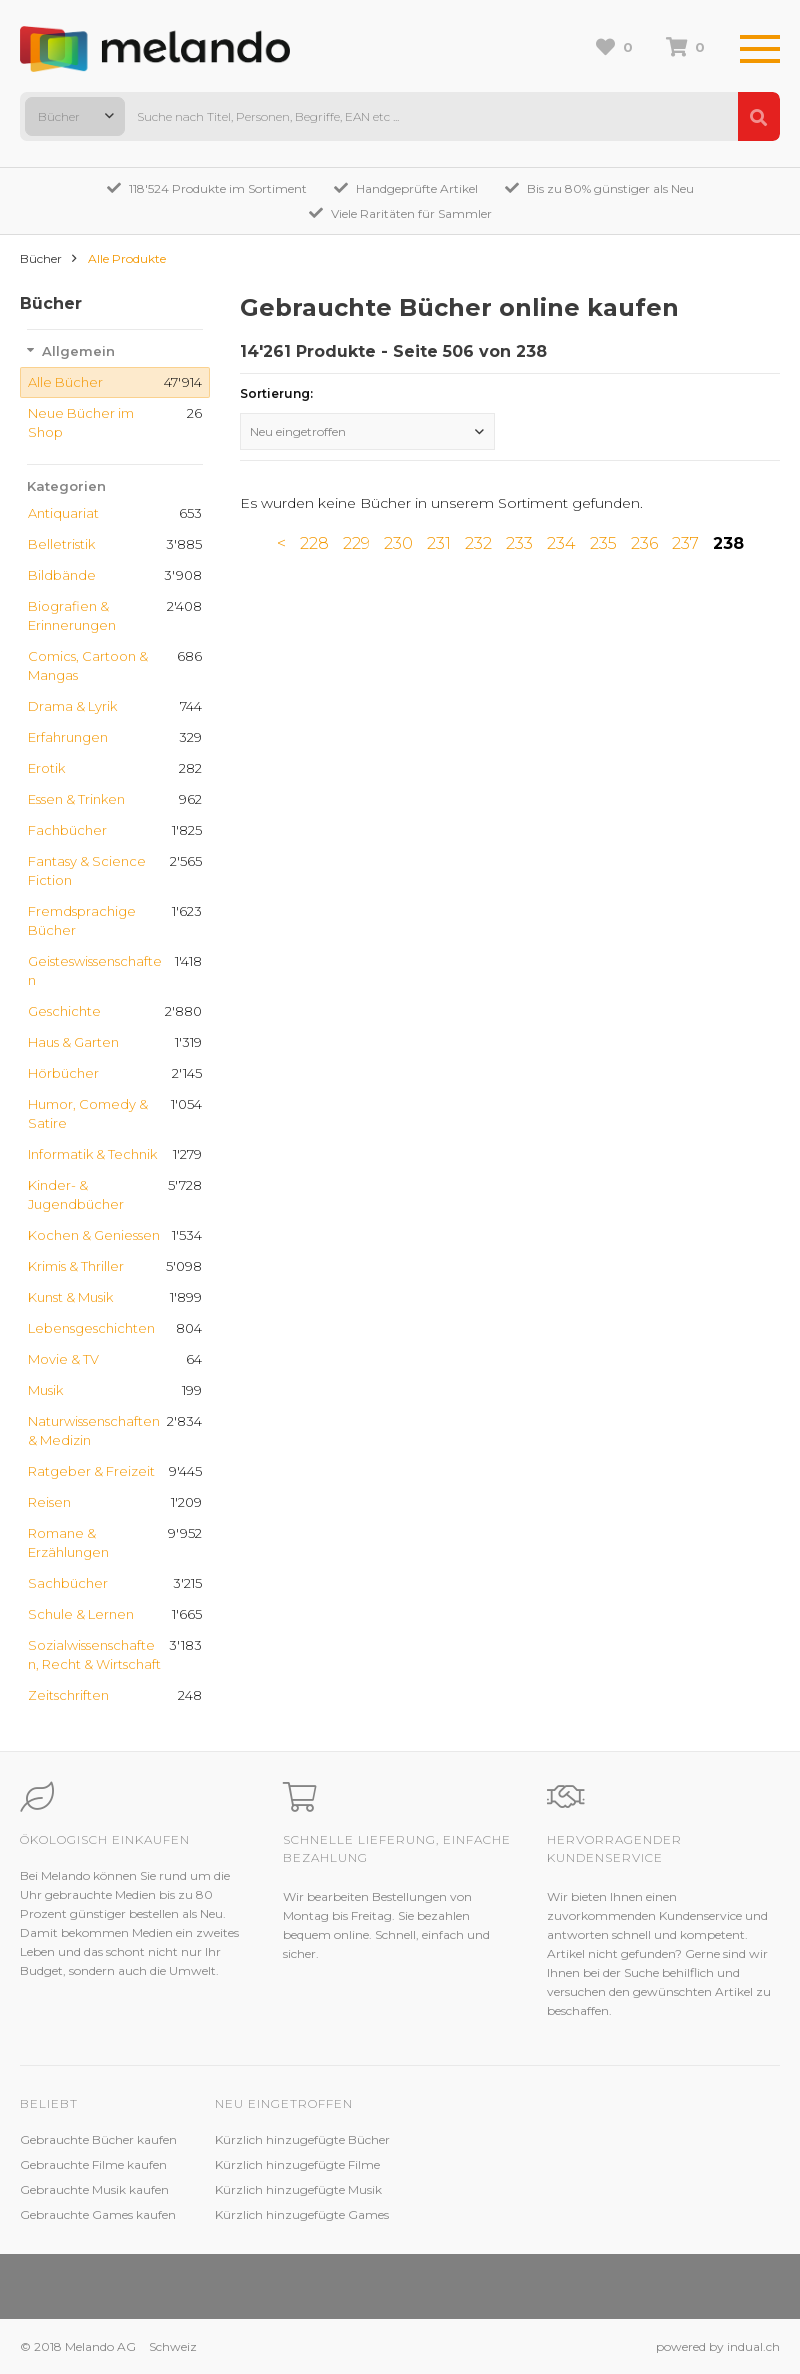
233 (519, 543)
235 (603, 543)
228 (314, 543)
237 (685, 543)
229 (356, 543)
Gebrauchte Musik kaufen (94, 2189)
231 (439, 543)
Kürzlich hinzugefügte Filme (297, 2164)
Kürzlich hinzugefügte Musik (298, 2189)
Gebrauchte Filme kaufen (93, 2164)
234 (561, 543)
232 (478, 543)
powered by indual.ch (718, 2346)
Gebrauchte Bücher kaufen (98, 2139)
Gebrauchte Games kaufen (98, 2214)
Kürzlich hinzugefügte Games (302, 2214)
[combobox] (75, 116)
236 (644, 543)
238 (728, 543)
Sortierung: (276, 393)
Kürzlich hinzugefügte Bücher (302, 2139)
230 (398, 543)
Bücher (41, 258)
